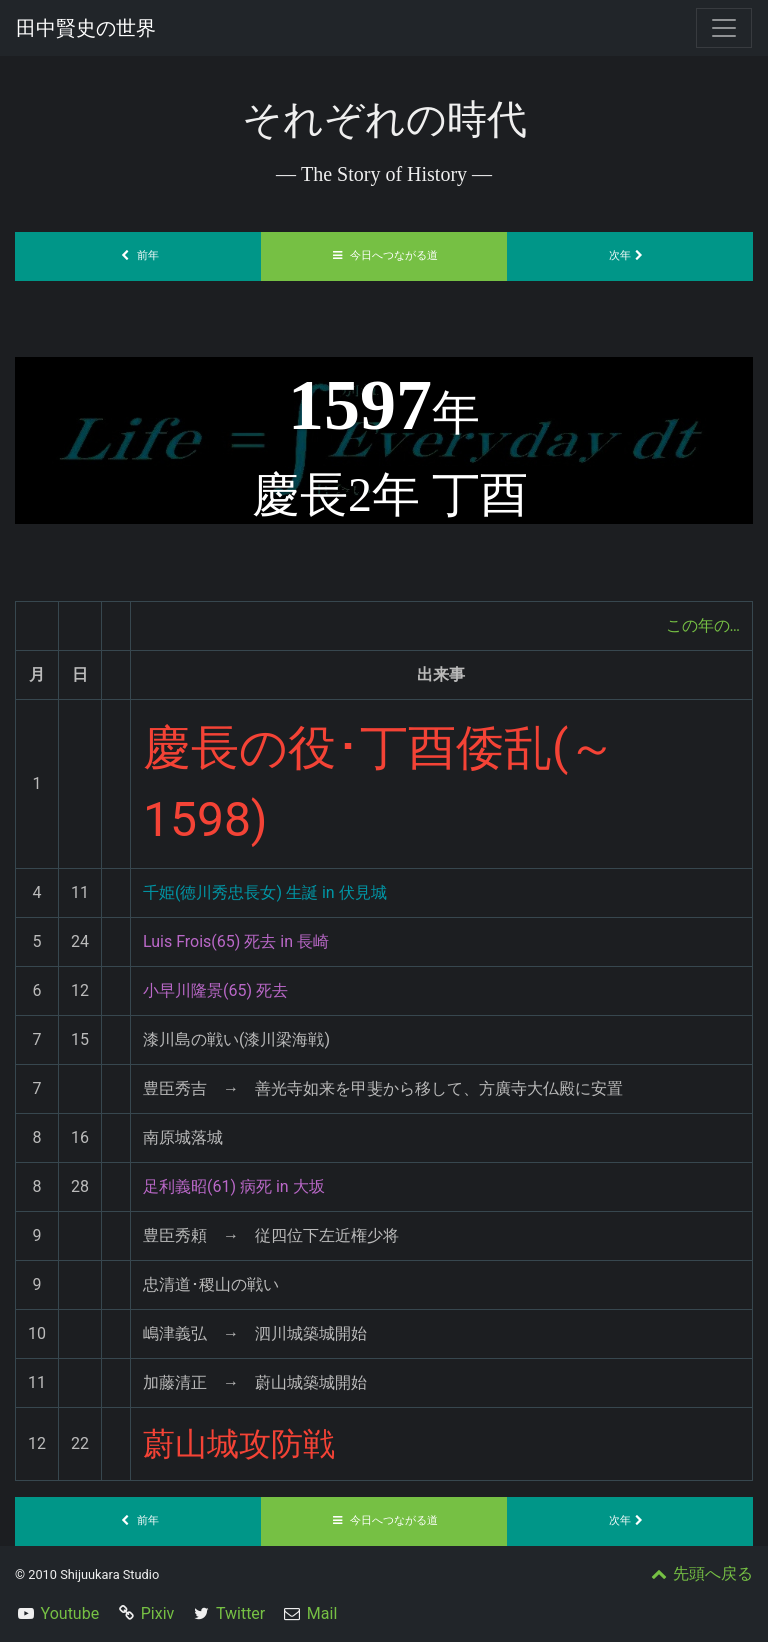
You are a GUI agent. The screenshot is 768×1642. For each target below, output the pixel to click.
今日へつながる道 (384, 255)
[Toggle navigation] (724, 28)
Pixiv (158, 1613)
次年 (630, 255)
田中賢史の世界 (86, 28)
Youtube (70, 1613)
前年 (138, 255)
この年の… (702, 625)
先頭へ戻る (700, 1573)
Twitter (240, 1613)
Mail (322, 1613)
